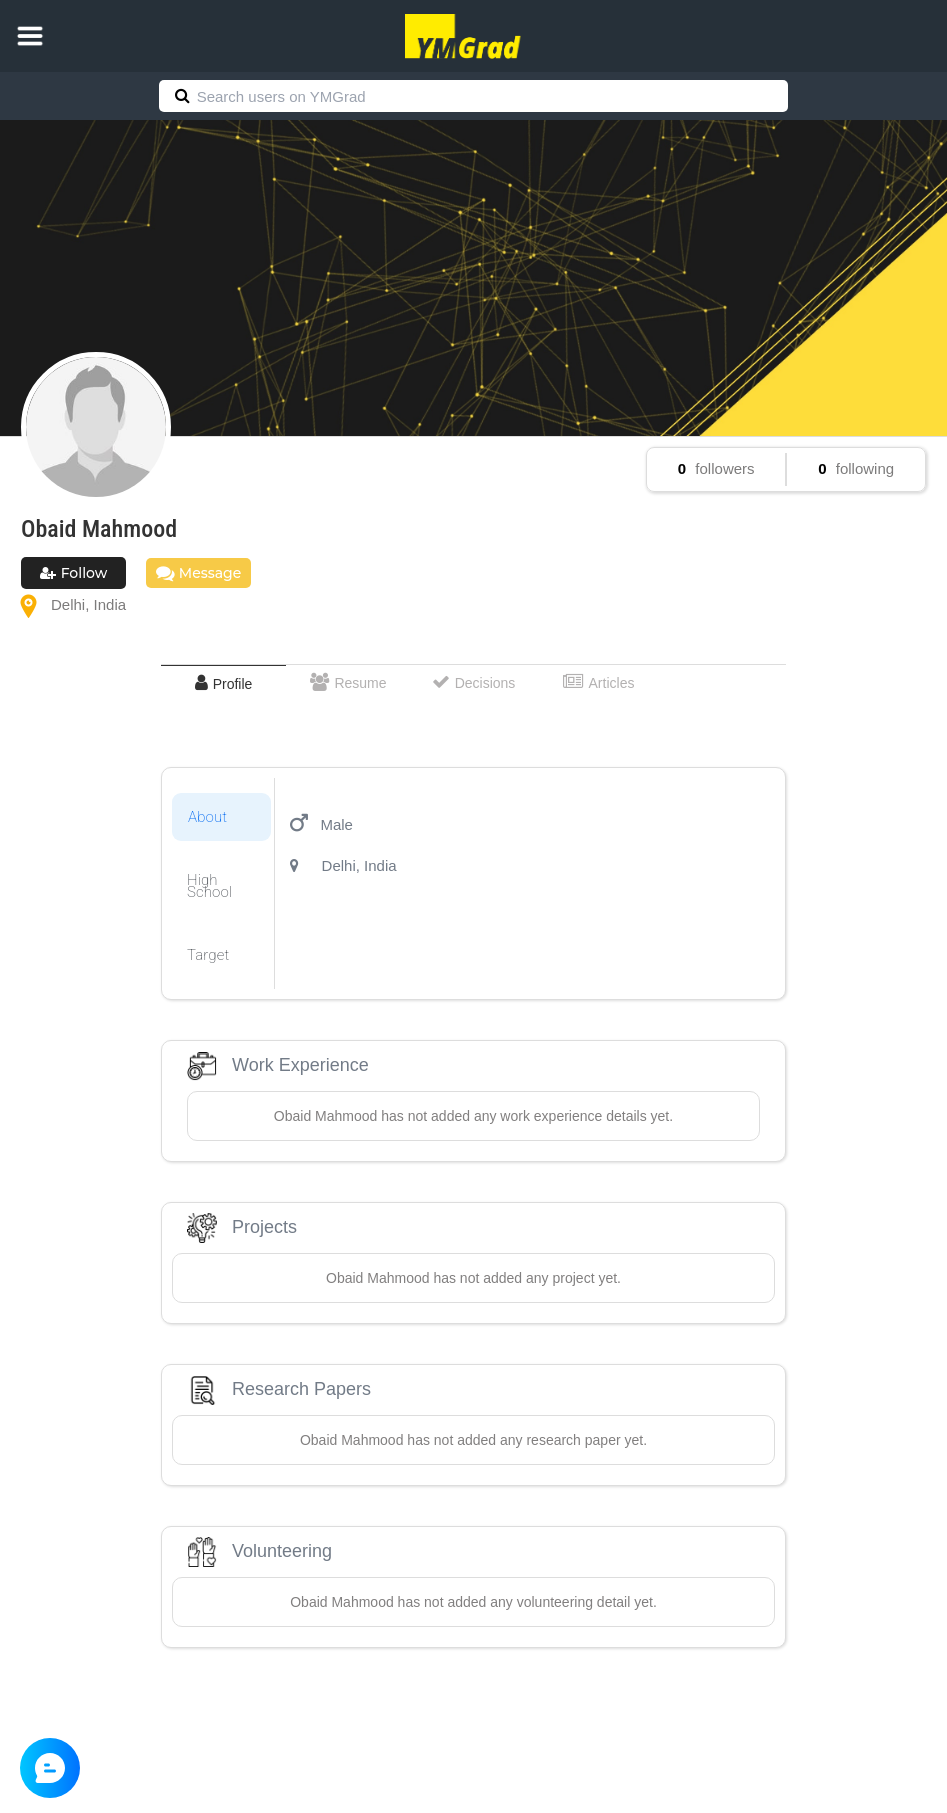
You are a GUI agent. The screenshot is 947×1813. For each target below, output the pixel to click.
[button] (30, 36)
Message (198, 573)
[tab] (223, 683)
